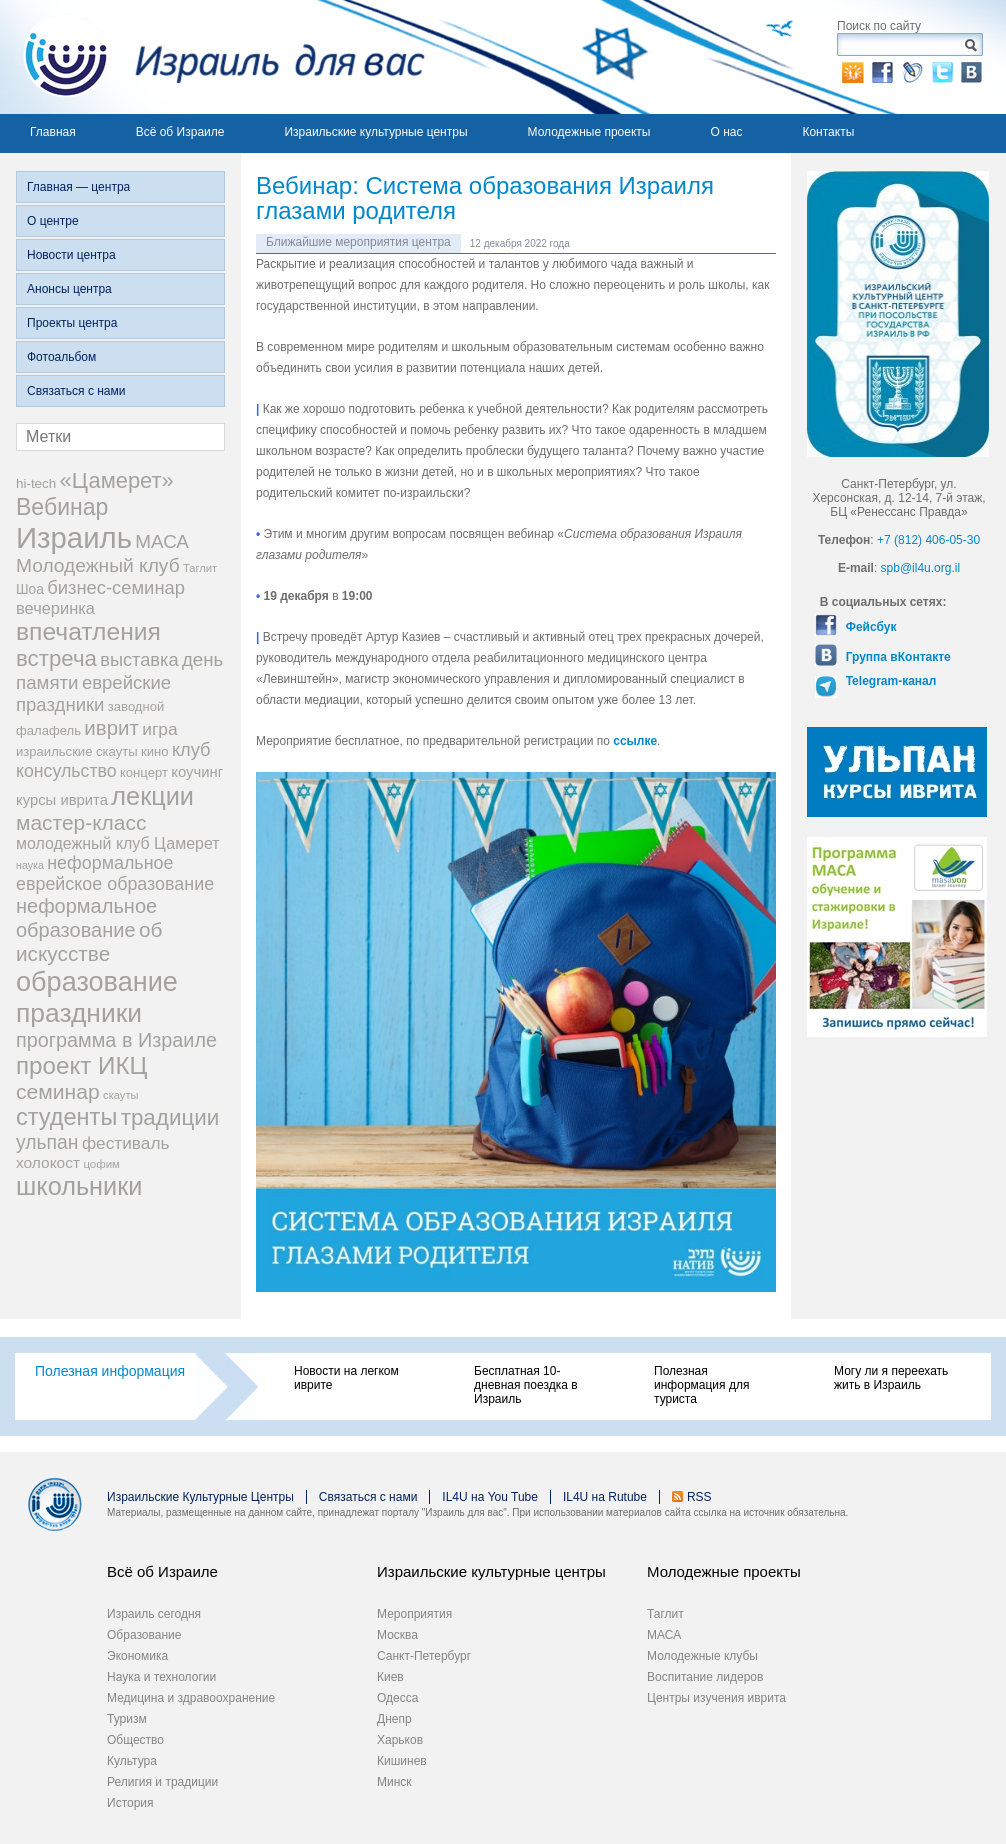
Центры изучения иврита (716, 1698)
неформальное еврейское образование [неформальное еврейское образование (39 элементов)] (115, 873)
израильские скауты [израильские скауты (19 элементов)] (77, 751)
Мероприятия (414, 1614)
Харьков (400, 1740)
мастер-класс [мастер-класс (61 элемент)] (81, 822)
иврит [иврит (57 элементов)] (111, 727)
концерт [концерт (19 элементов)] (144, 772)
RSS (699, 1497)
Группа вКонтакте (896, 657)
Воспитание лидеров (705, 1677)
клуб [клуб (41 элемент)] (191, 750)
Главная (53, 132)
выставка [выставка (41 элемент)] (139, 660)
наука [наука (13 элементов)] (30, 865)
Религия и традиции (162, 1782)
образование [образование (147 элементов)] (97, 981)
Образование (144, 1635)
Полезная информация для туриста (701, 1385)
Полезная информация (110, 1371)
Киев (390, 1677)
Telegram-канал (889, 681)
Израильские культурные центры (375, 132)
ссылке (635, 741)
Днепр (394, 1719)
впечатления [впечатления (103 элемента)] (88, 631)
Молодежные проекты (589, 132)
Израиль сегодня (154, 1614)
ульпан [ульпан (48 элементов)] (47, 1142)
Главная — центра (78, 187)
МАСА (664, 1635)
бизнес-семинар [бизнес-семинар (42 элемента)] (116, 587)
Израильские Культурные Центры (200, 1497)
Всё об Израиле (180, 132)
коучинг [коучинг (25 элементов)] (197, 772)
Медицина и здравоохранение (191, 1698)
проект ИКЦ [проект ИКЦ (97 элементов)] (81, 1065)
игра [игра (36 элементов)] (159, 729)
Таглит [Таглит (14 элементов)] (200, 568)
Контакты (828, 132)
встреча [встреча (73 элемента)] (56, 658)
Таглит (665, 1614)
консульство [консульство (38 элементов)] (66, 771)
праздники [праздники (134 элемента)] (79, 1013)
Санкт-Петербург (424, 1656)
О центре (53, 221)
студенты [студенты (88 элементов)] (66, 1117)
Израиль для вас (212, 57)
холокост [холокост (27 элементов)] (48, 1162)
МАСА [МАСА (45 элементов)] (162, 541)
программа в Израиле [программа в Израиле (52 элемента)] (116, 1040)
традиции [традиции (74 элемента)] (170, 1117)
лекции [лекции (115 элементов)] (152, 796)
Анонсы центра (69, 289)
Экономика (137, 1656)
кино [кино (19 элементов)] (155, 751)
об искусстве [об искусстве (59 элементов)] (89, 941)
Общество (135, 1740)
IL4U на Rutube (605, 1497)
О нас (726, 132)
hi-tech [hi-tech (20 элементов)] (36, 483)
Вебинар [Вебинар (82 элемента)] (62, 507)
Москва (397, 1635)
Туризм (127, 1719)
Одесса (397, 1698)
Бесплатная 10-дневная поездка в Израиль (526, 1385)
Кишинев (402, 1761)
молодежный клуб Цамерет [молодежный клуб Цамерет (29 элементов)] (118, 843)
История (130, 1803)
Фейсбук (869, 627)
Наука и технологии (161, 1677)
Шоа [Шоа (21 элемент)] (30, 589)
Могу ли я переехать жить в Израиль (891, 1378)
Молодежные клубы (702, 1656)
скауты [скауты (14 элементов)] (120, 1095)
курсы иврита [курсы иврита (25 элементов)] (62, 800)
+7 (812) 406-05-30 (928, 540)
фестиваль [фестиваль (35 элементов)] (126, 1143)
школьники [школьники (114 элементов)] (79, 1186)
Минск (394, 1782)
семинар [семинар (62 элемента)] (58, 1091)
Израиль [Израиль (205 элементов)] (74, 537)
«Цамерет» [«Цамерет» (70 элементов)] (117, 480)
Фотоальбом (61, 357)
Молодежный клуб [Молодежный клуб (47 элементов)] (98, 565)
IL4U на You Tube (490, 1497)
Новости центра (71, 255)
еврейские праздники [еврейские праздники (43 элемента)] (93, 693)
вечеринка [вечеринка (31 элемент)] (55, 608)
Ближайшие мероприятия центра (358, 242)
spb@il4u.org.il (921, 568)
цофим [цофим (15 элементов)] (101, 1164)
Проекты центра (72, 323)
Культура (132, 1761)
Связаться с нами (76, 391)
